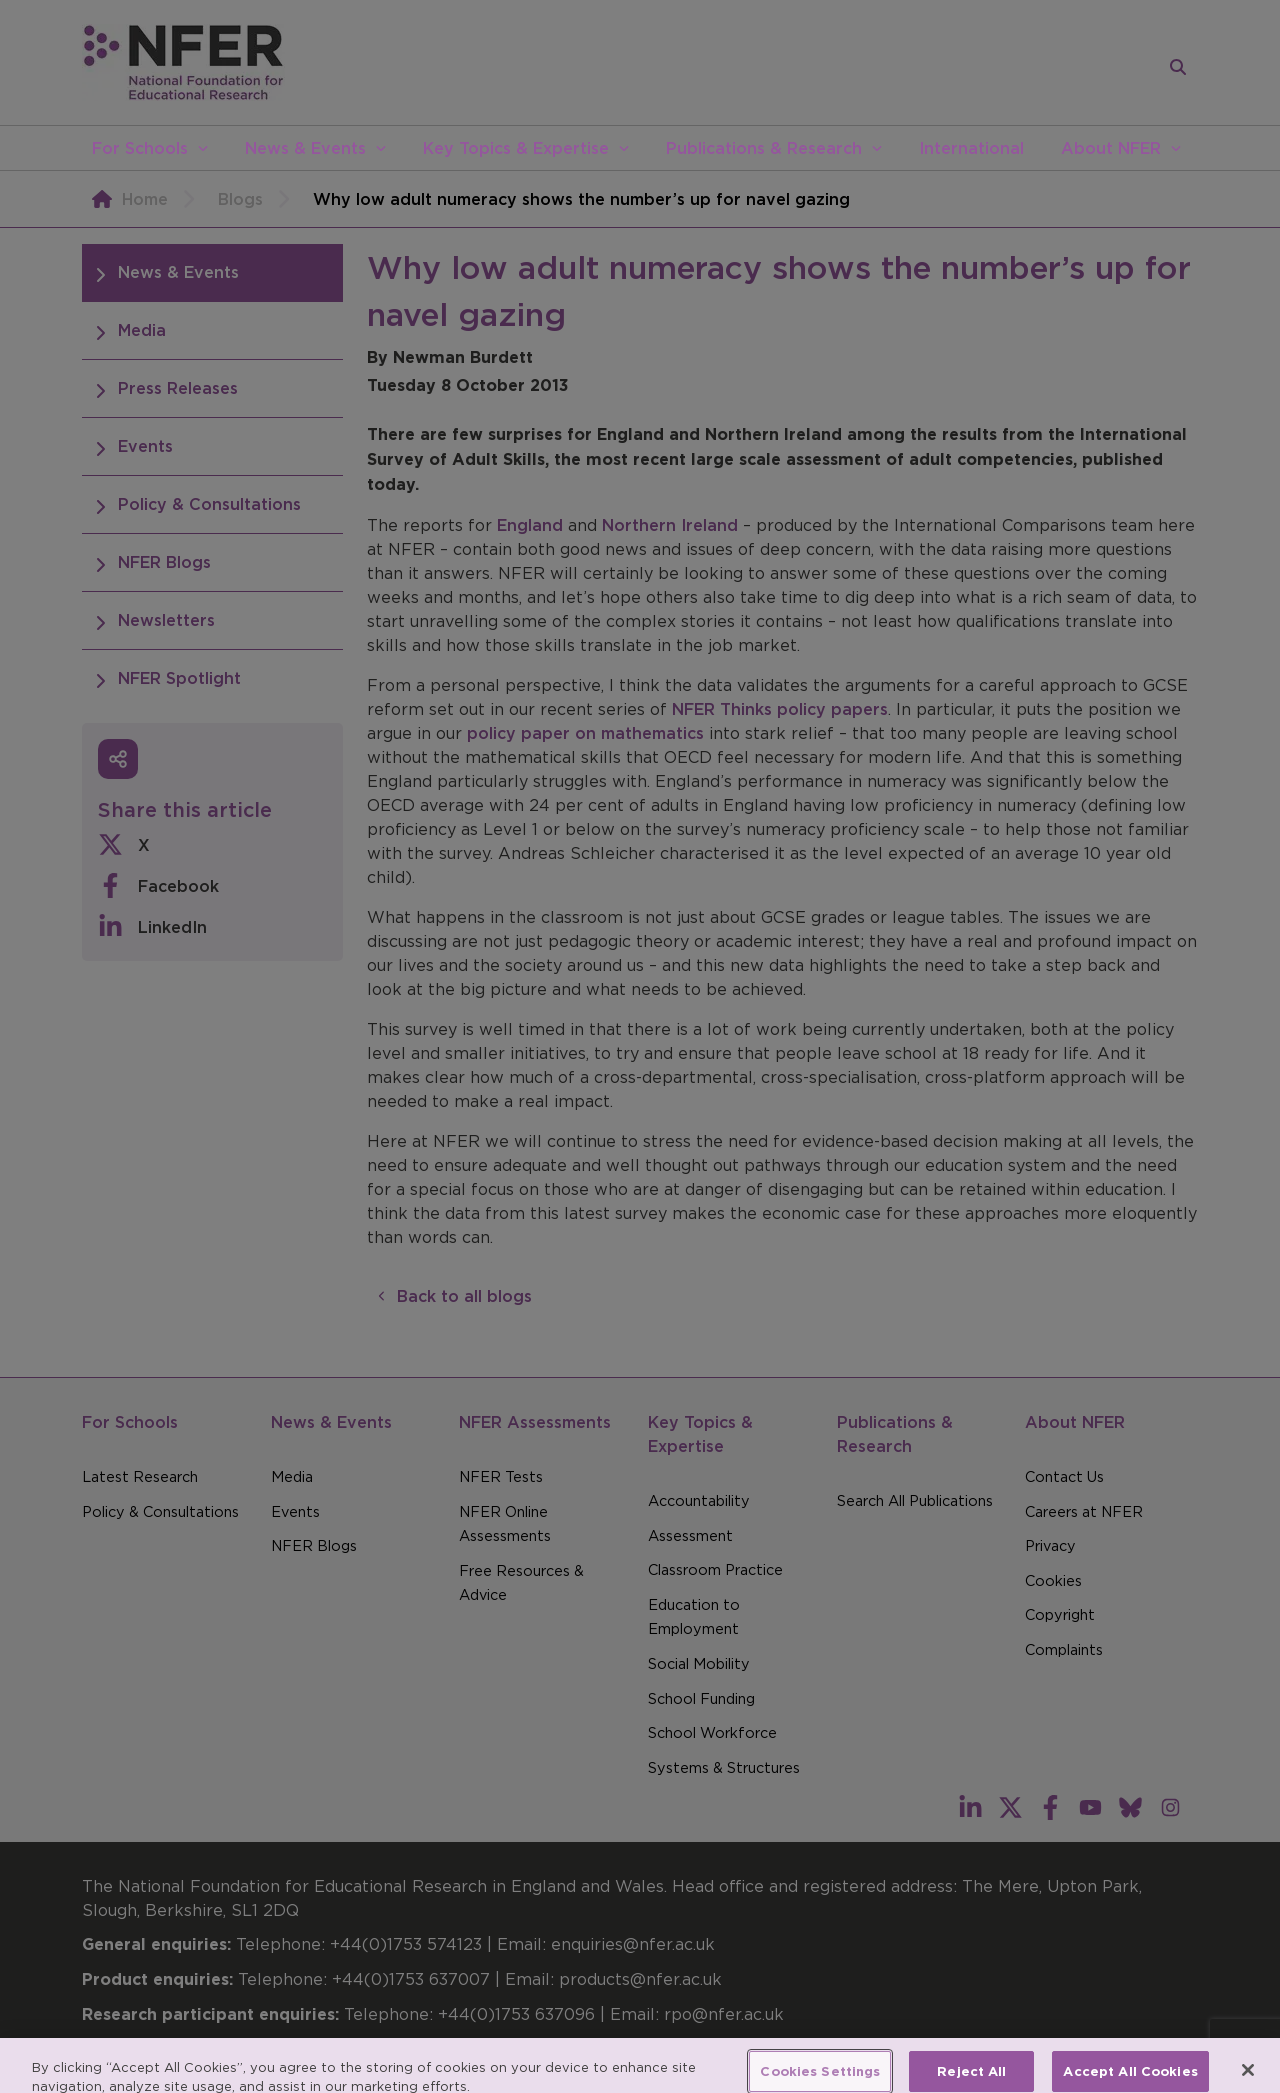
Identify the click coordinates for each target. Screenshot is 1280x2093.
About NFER (1111, 148)
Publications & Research (764, 148)
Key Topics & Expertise (516, 148)
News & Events (305, 148)
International (971, 148)
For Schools (140, 148)
